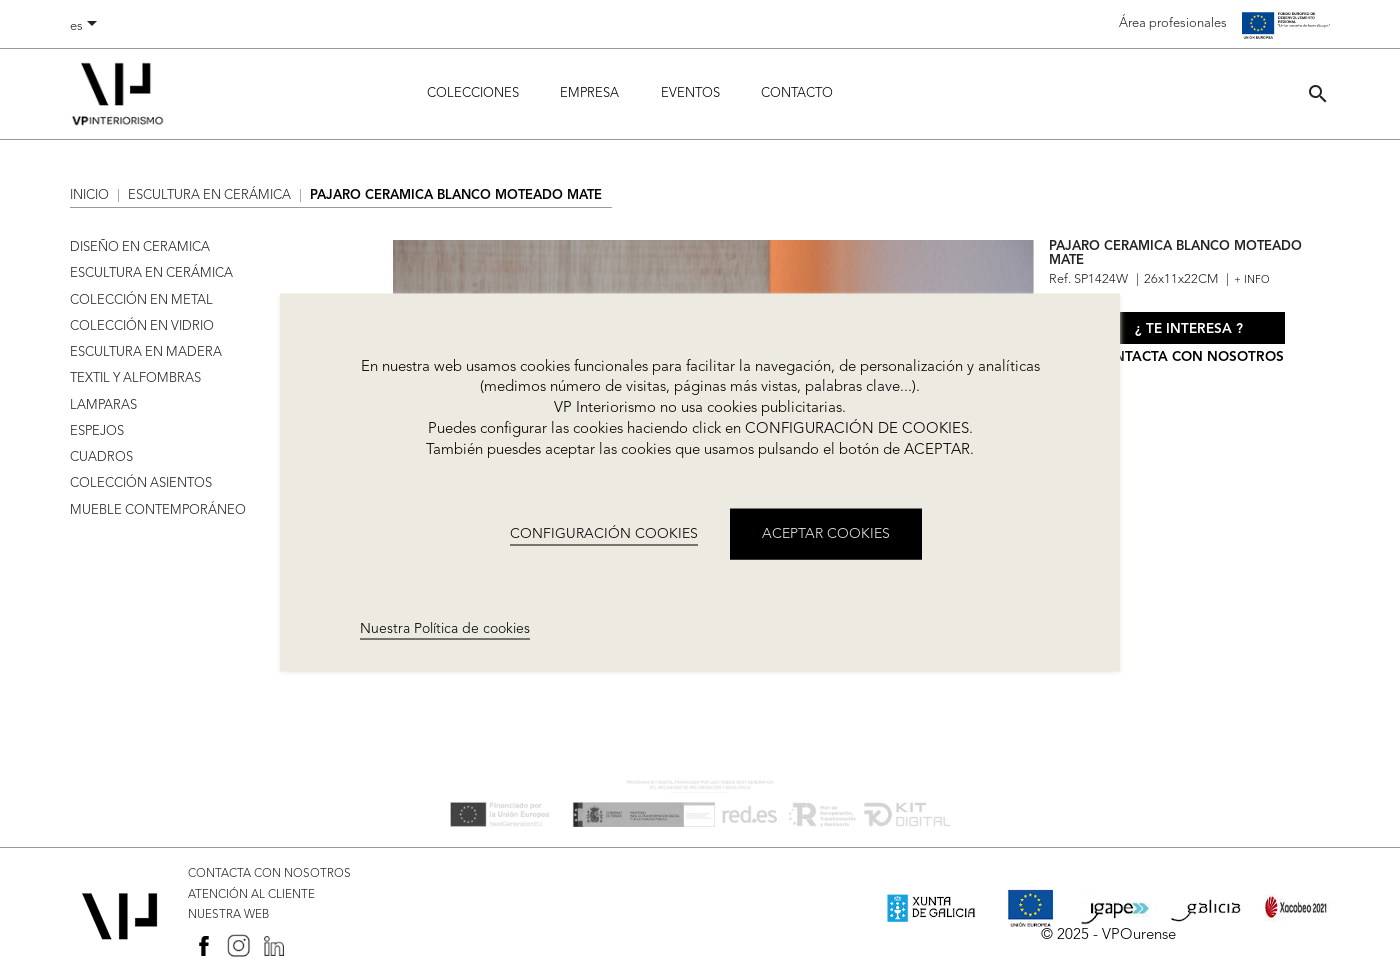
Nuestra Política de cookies (445, 628)
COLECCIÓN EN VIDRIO (142, 326)
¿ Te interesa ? (1189, 329)
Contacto (797, 93)
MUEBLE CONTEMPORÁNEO (158, 510)
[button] (1318, 93)
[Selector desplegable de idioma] (87, 27)
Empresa (589, 93)
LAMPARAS (103, 405)
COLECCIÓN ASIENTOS (141, 483)
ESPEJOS (97, 431)
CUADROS (101, 457)
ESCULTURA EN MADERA (146, 352)
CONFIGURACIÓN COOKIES (604, 534)
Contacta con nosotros (1189, 357)
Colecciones (473, 93)
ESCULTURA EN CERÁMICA (151, 273)
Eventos (690, 93)
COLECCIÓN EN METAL (141, 300)
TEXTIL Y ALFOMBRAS (135, 378)
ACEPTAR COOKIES (826, 534)
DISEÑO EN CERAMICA (140, 247)
